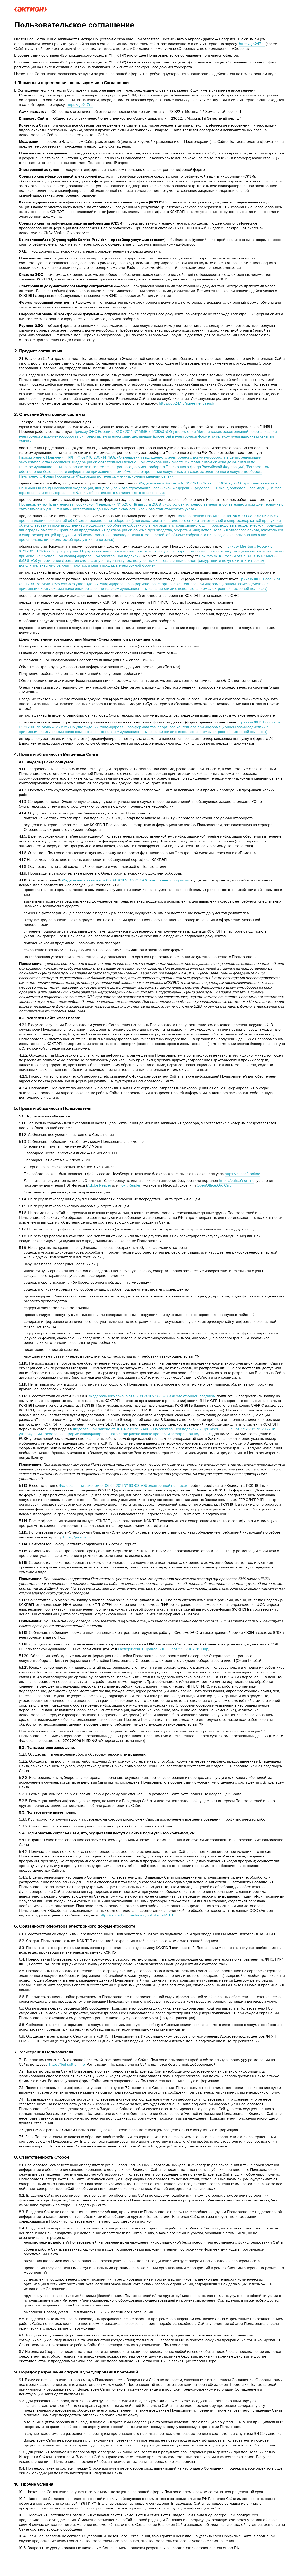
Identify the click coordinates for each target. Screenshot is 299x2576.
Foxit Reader (129, 1185)
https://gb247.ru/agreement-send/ (186, 403)
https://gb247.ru (252, 43)
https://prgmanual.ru (80, 1537)
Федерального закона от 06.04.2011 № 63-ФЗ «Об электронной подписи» (125, 880)
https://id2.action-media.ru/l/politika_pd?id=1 (136, 1915)
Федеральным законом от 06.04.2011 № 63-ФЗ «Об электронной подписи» (123, 1485)
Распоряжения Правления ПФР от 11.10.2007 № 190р (163, 1649)
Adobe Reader (99, 1185)
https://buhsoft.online (242, 1173)
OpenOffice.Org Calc (214, 1185)
